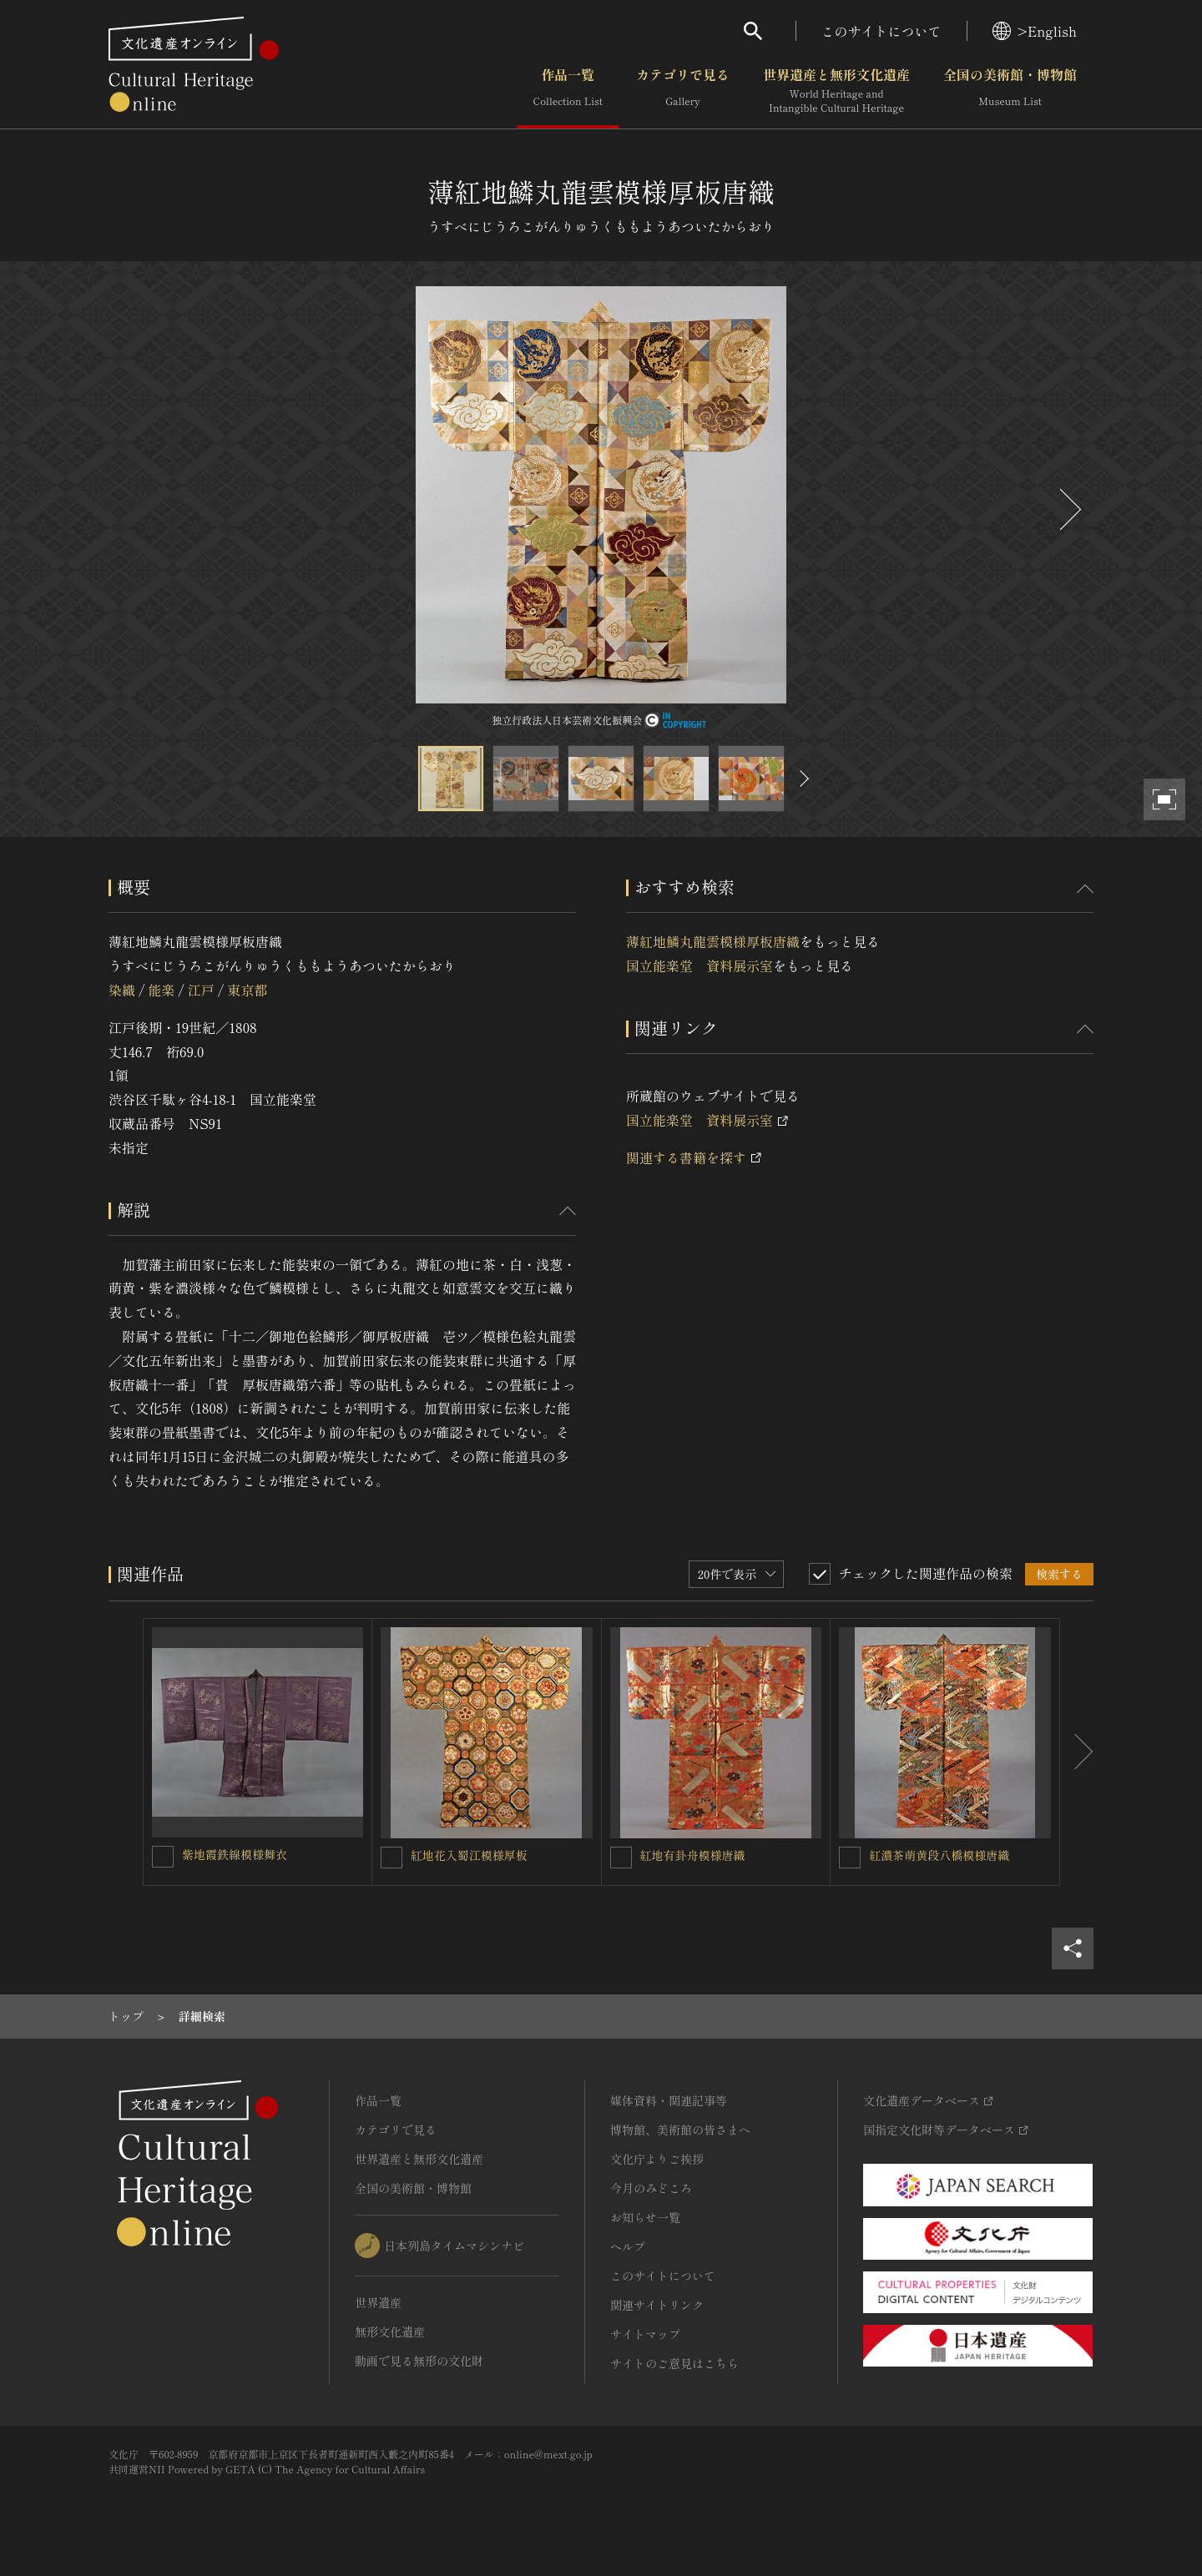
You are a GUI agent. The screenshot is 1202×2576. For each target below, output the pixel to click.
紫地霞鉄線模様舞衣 (234, 1854)
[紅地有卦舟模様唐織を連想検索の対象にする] (621, 1857)
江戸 (201, 990)
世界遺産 (378, 2302)
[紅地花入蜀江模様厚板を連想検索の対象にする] (391, 1857)
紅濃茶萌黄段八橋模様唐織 (939, 1855)
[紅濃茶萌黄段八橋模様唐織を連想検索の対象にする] (850, 1857)
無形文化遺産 (390, 2331)
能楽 (161, 990)
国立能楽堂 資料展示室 (699, 965)
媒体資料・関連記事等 (668, 2100)
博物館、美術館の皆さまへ (680, 2129)
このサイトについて (881, 31)
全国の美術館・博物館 (1010, 91)
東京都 (247, 990)
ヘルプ (627, 2246)
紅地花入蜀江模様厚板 (469, 1855)
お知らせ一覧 (645, 2217)
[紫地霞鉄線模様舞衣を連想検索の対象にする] (163, 1857)
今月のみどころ (651, 2188)
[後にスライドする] (1068, 509)
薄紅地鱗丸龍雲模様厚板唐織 (713, 941)
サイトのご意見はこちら (674, 2363)
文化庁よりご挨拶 (657, 2158)
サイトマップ (645, 2334)
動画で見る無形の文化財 (419, 2360)
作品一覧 (568, 91)
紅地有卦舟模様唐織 (692, 1855)
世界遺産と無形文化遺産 (836, 91)
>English (1034, 31)
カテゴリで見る (683, 91)
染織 (122, 990)
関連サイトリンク (657, 2304)
